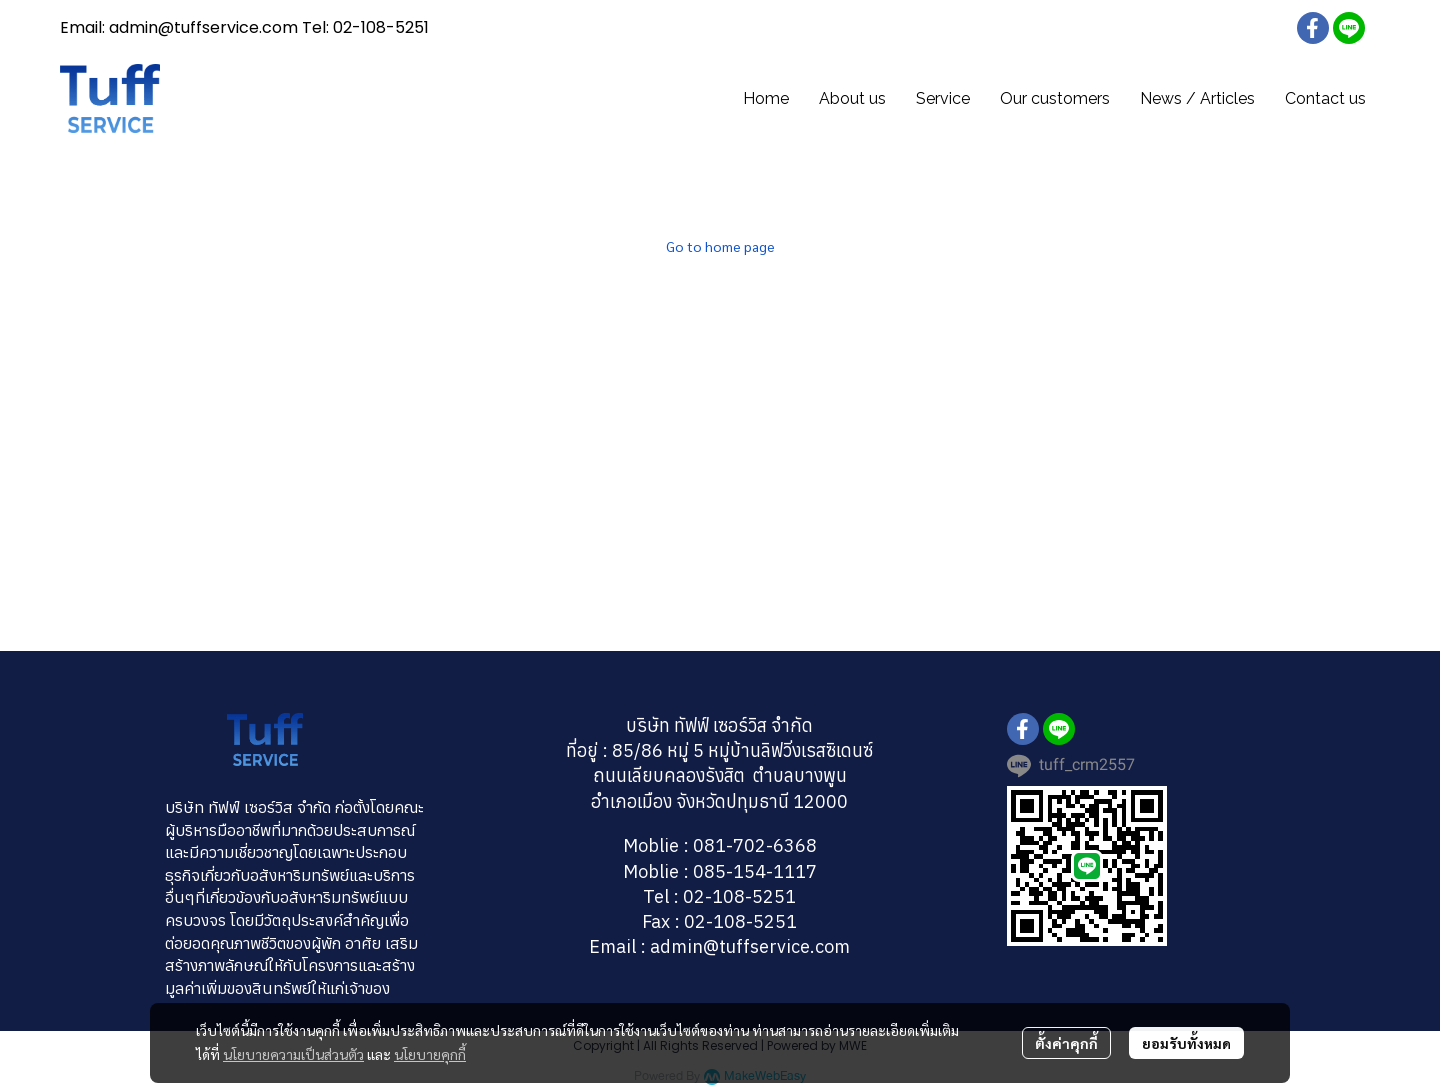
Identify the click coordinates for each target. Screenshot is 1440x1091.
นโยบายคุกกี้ (430, 1054)
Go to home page (720, 246)
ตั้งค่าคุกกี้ (1066, 1043)
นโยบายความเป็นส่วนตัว (293, 1054)
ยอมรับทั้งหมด (1186, 1043)
